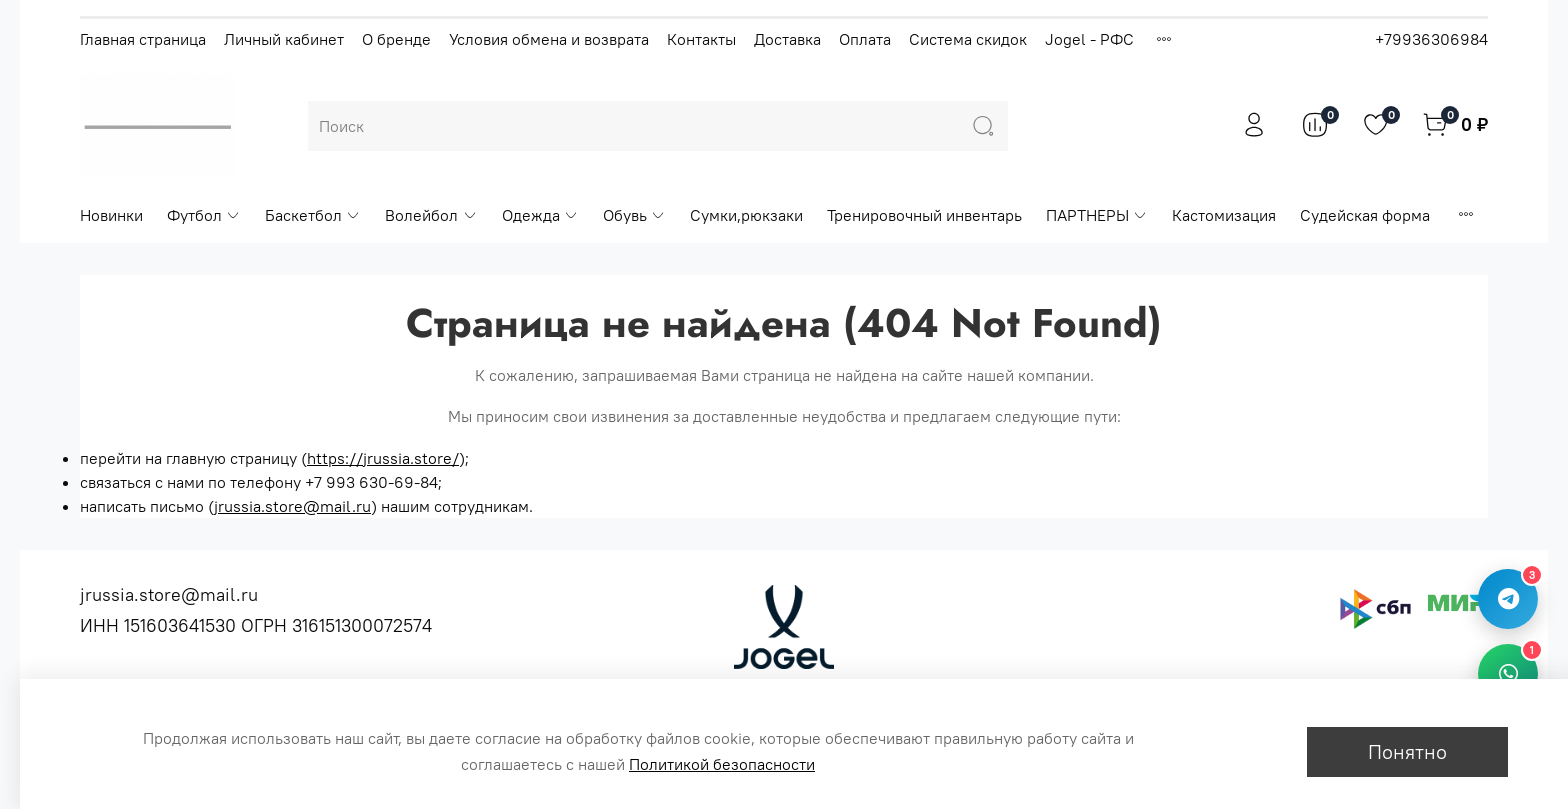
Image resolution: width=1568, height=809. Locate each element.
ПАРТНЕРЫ (1097, 215)
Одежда (540, 215)
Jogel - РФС (1089, 39)
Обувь (634, 215)
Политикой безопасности (722, 764)
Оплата (865, 39)
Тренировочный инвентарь (924, 215)
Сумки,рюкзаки (746, 215)
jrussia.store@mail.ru (292, 506)
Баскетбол (313, 215)
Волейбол (431, 215)
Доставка (787, 39)
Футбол (204, 215)
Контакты (701, 39)
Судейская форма (1365, 215)
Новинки (111, 215)
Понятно (1407, 751)
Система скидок (968, 39)
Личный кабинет (284, 39)
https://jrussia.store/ (383, 458)
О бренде (396, 39)
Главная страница (143, 39)
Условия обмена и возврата (549, 39)
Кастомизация (1224, 215)
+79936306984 (1431, 39)
